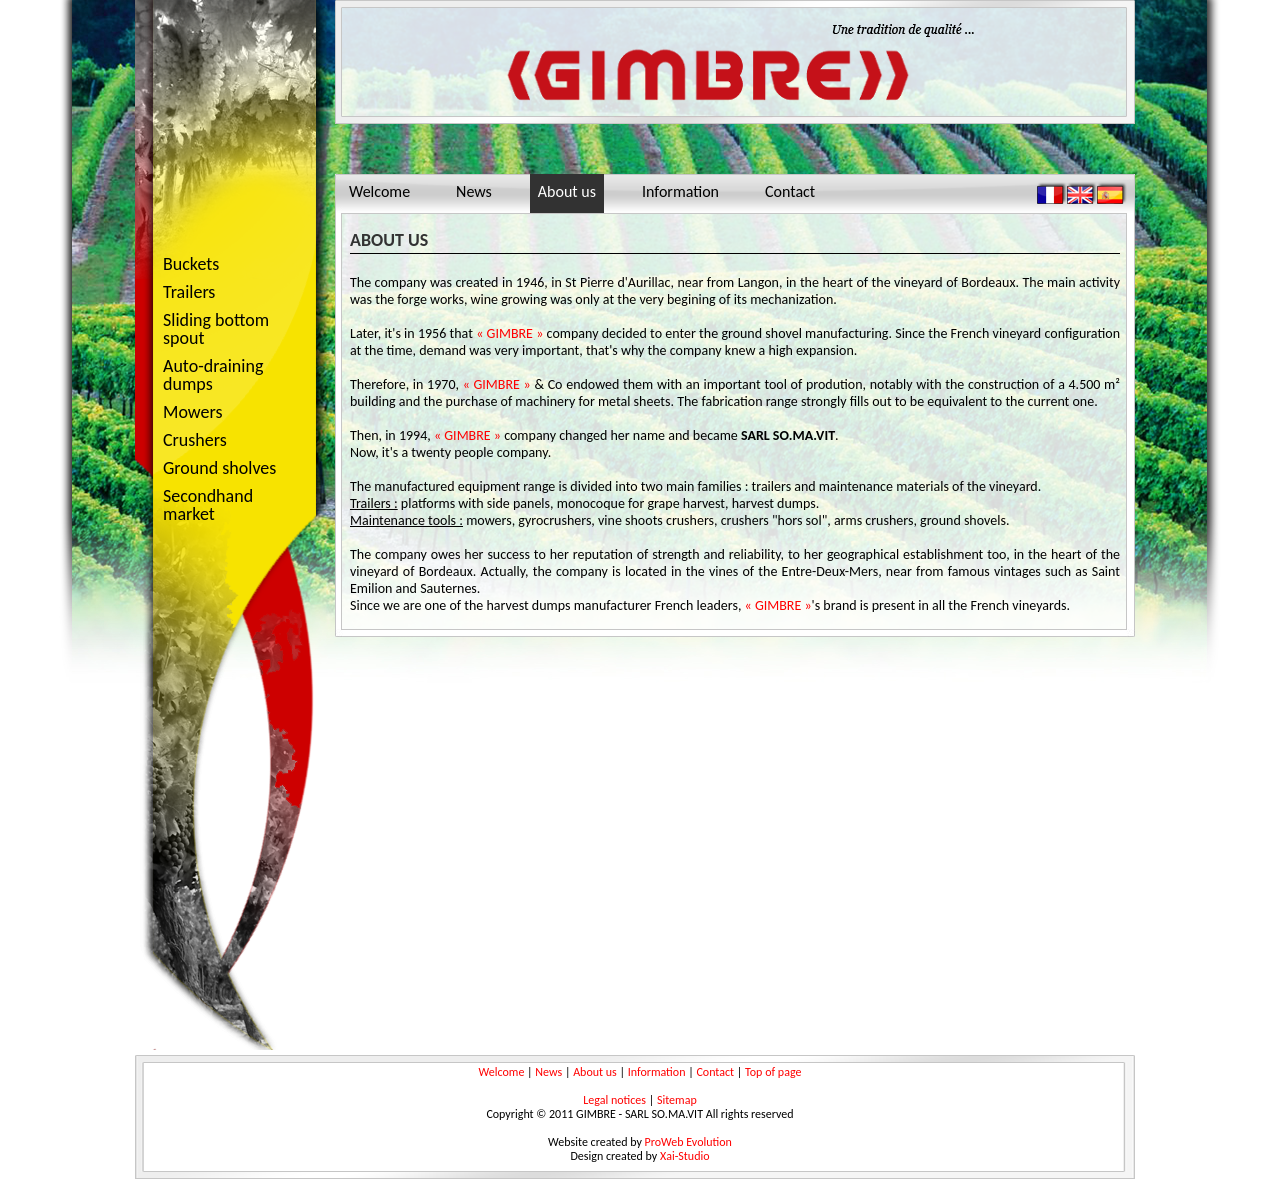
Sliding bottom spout (216, 329)
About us (567, 191)
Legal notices (614, 1100)
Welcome (379, 191)
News (474, 191)
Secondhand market (208, 505)
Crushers (228, 441)
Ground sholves (219, 468)
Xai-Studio (685, 1156)
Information (680, 191)
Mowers (228, 413)
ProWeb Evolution (688, 1142)
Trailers (228, 293)
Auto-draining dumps (228, 375)
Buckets (191, 264)
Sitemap (677, 1100)
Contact (790, 191)
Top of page (773, 1072)
